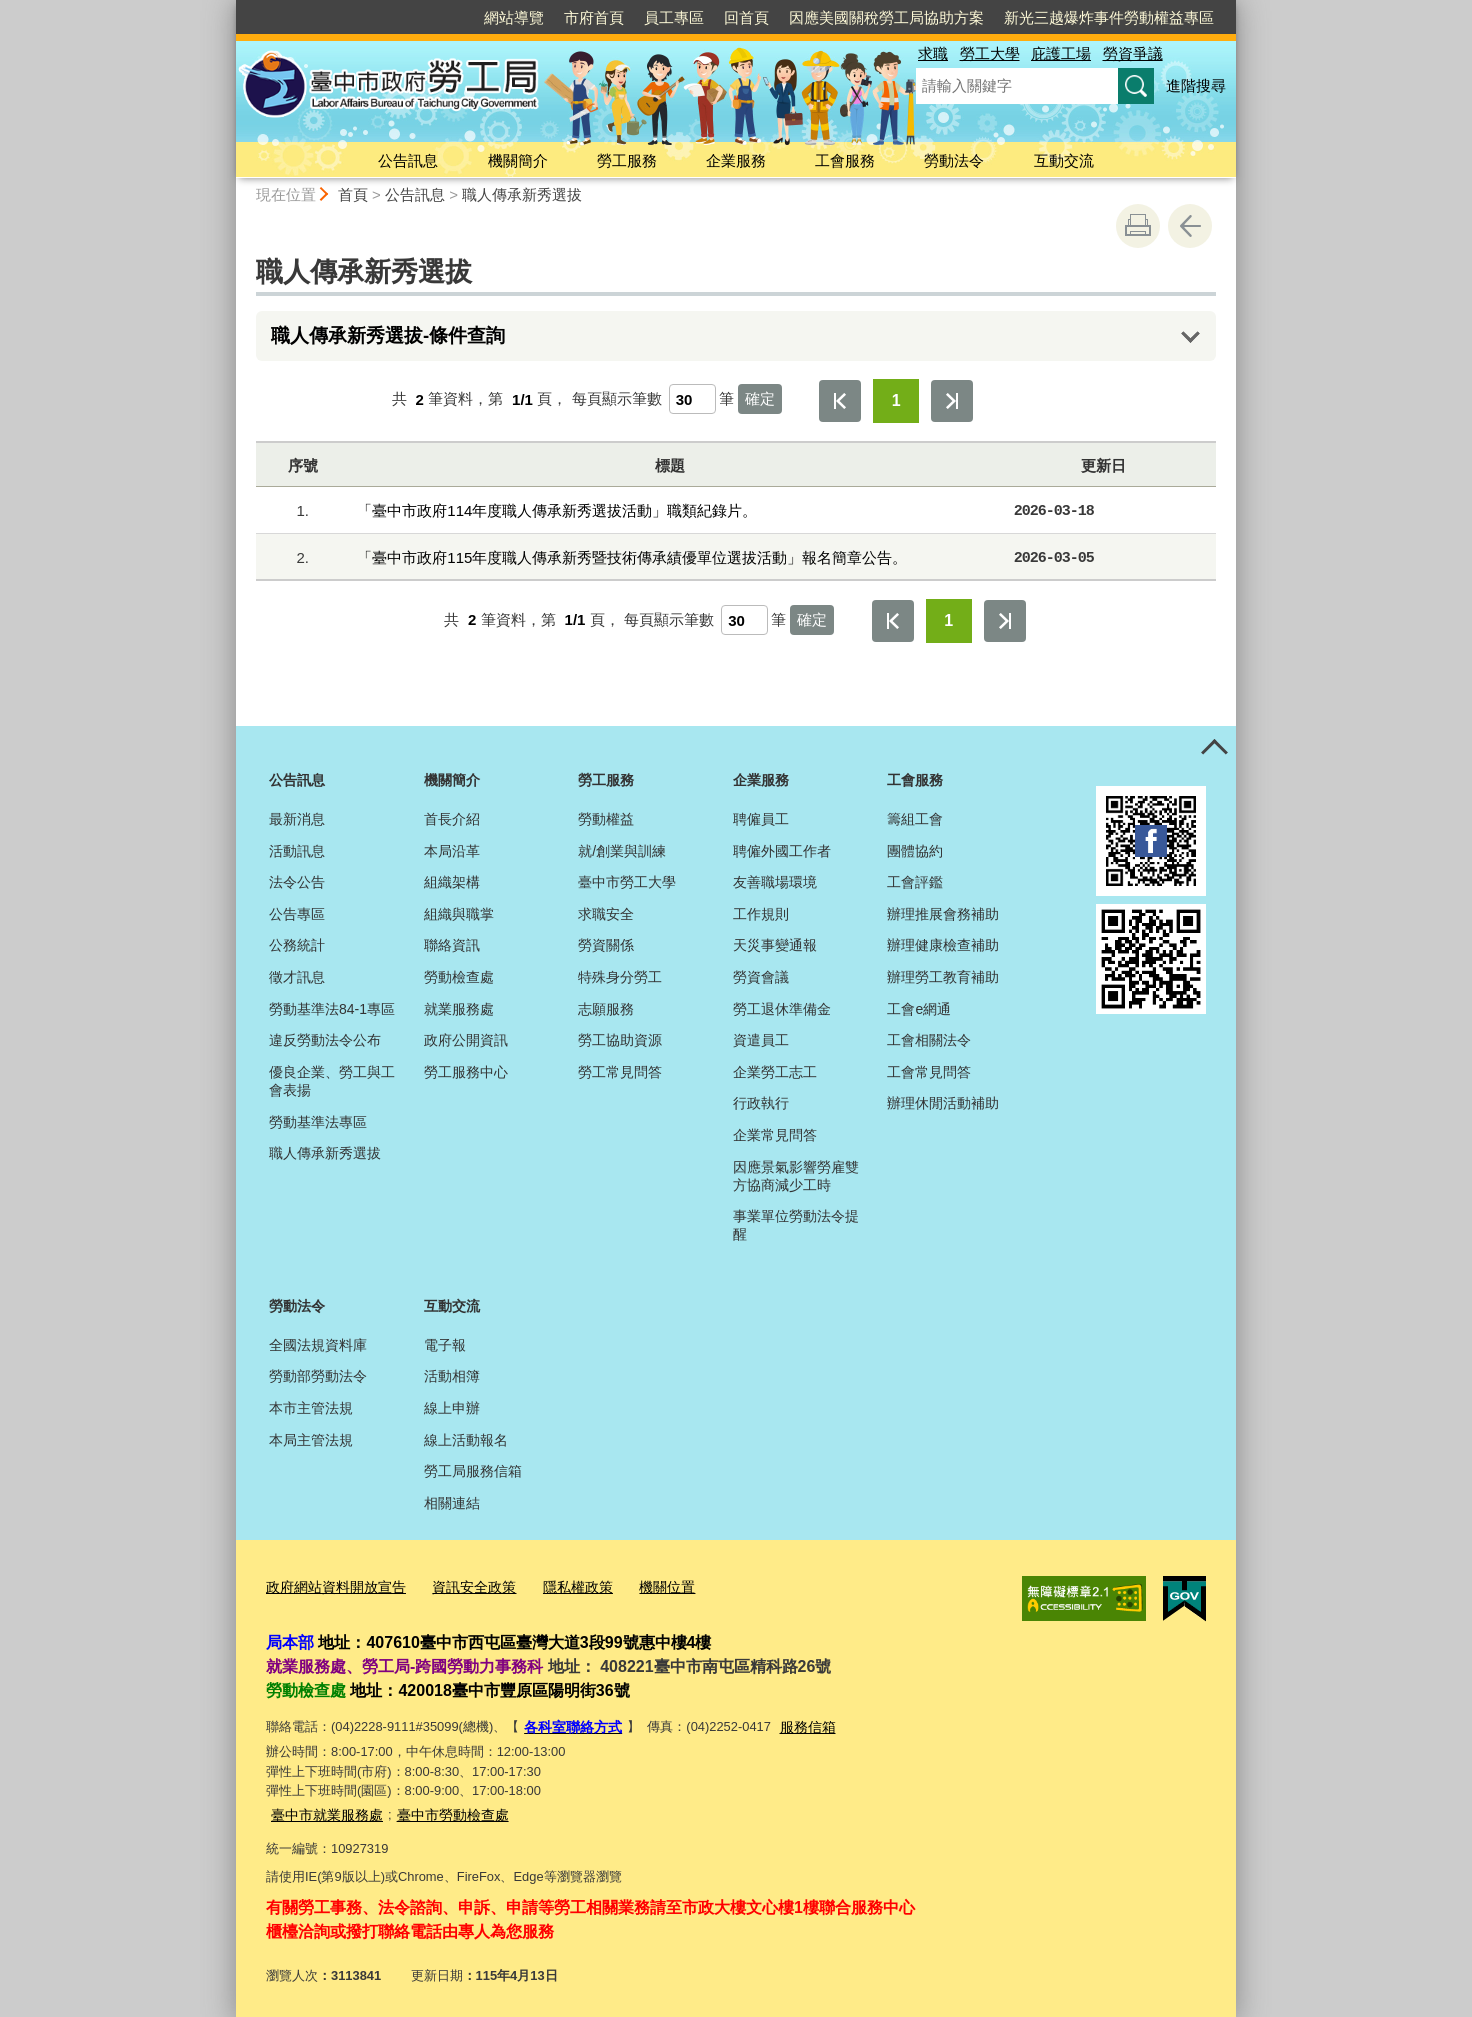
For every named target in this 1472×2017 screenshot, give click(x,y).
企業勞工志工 (775, 1072)
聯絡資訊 (452, 945)
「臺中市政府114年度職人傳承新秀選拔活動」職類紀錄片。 (557, 510)
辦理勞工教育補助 (943, 977)
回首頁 (746, 17)
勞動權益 (606, 819)
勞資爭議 (1133, 53)
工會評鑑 (915, 882)
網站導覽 (514, 17)
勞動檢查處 (459, 977)
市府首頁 (594, 17)
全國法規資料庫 (318, 1345)
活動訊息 (297, 851)
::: (227, 8)
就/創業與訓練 (622, 851)
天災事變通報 (775, 945)
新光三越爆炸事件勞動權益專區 (1109, 17)
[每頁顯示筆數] (692, 399)
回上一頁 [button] (1190, 226)
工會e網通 (919, 1009)
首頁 (353, 194)
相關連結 (452, 1503)
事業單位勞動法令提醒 (796, 1225)
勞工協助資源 (620, 1040)
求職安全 (606, 914)
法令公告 (297, 882)
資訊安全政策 (461, 1585)
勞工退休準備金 (782, 1009)
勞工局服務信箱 (473, 1471)
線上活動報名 (466, 1440)
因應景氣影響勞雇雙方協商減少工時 (796, 1176)
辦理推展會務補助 (943, 914)
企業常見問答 (775, 1135)
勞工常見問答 (620, 1072)
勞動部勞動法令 (318, 1376)
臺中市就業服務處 (323, 1807)
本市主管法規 (311, 1408)
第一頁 (840, 401)
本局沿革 (452, 851)
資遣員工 (761, 1040)
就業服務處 (459, 1009)
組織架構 (452, 882)
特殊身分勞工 (620, 977)
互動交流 (1064, 160)
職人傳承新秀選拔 (522, 194)
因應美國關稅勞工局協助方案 (886, 17)
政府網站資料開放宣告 (331, 1585)
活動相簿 (452, 1376)
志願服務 (606, 1009)
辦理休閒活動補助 (943, 1103)
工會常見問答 (929, 1072)
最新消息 (297, 819)
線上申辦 (452, 1408)
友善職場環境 (775, 882)
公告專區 (297, 914)
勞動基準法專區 (318, 1122)
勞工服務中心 (466, 1072)
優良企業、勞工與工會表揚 (332, 1081)
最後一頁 (952, 401)
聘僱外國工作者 (782, 851)
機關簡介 (518, 160)
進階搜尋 (1196, 85)
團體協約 (915, 851)
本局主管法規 (311, 1440)
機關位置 (644, 1585)
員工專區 (674, 17)
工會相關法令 (929, 1040)
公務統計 (297, 945)
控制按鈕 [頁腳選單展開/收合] (1214, 748)
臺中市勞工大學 (627, 882)
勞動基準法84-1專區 (332, 1009)
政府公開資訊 (466, 1040)
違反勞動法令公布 (325, 1040)
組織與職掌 (459, 914)
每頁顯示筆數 (617, 399)
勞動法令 (954, 160)
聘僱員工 (761, 819)
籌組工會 (915, 819)
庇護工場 (1061, 53)
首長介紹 (452, 819)
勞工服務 (627, 160)
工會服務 (845, 160)
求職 (933, 53)
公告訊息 (408, 160)
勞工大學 (990, 53)
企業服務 (736, 160)
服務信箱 (799, 1722)
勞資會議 (761, 977)
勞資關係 (606, 945)
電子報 (445, 1345)
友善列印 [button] (1138, 226)
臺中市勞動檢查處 (441, 1807)
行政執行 (761, 1103)
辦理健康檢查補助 (943, 945)
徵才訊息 (297, 977)
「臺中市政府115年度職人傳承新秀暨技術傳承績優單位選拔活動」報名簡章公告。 (632, 557)
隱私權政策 (559, 1585)
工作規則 (761, 914)
